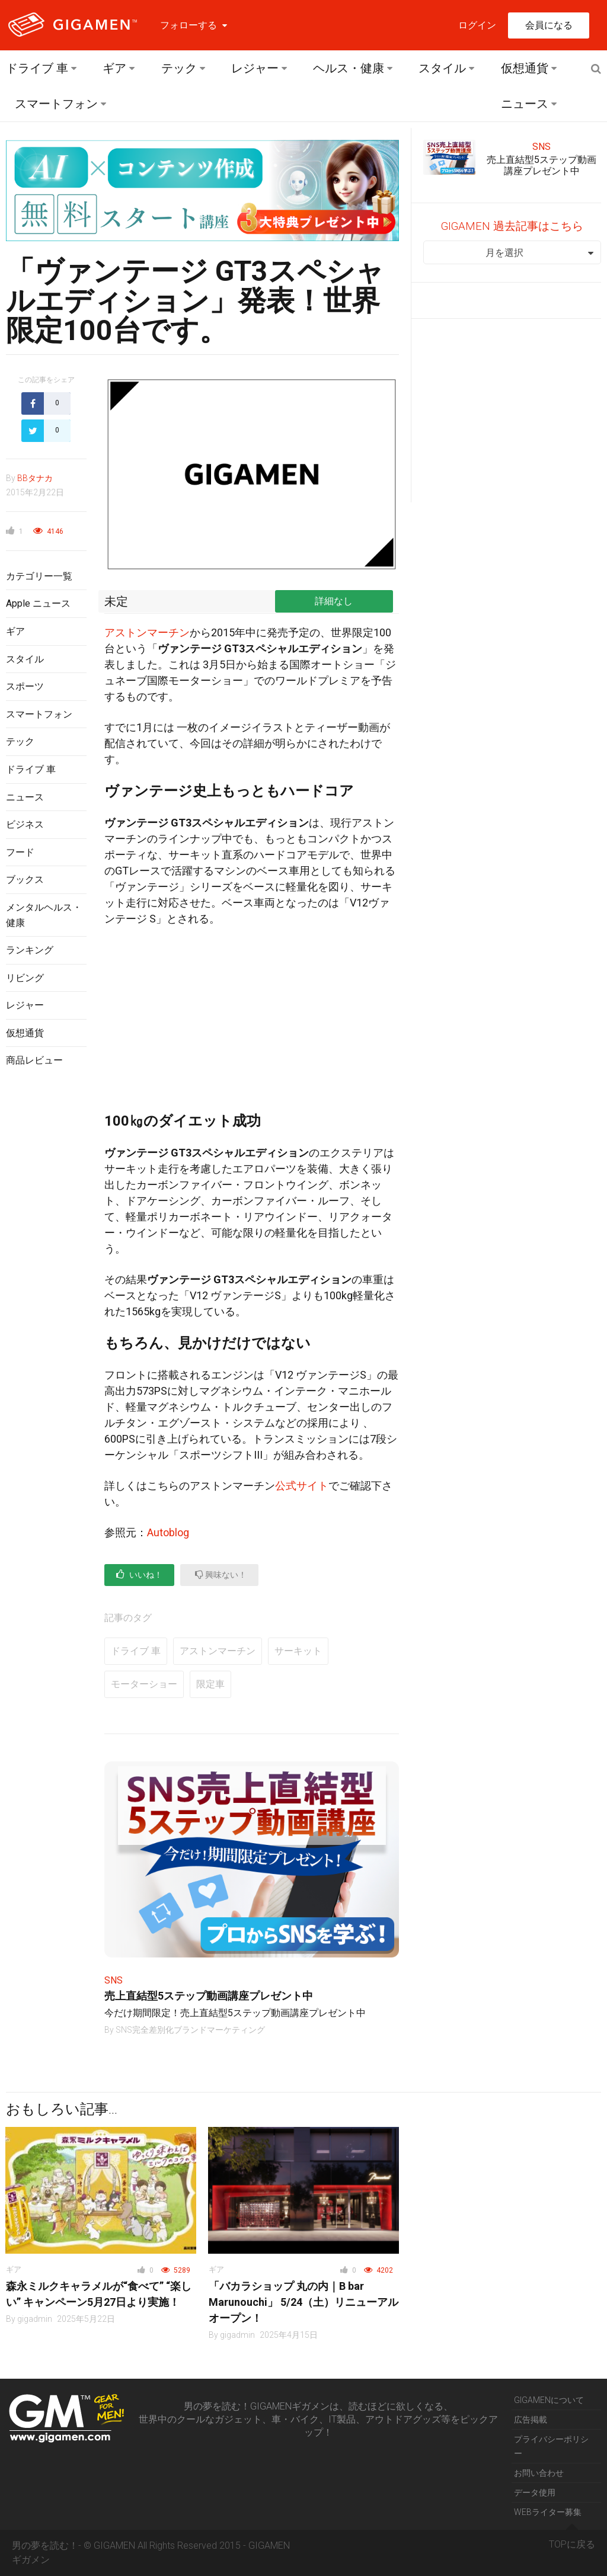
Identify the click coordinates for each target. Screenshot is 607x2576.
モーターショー (144, 1684)
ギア (114, 68)
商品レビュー (34, 1060)
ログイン (477, 25)
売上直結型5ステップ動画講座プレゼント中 (208, 1995)
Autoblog (168, 1532)
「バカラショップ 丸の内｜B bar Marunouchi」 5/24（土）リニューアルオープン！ (303, 2302)
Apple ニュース (38, 603)
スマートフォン (56, 104)
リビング (25, 977)
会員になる (549, 25)
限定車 (210, 1684)
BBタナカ (35, 478)
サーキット (298, 1651)
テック (179, 68)
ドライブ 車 (37, 68)
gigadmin (34, 2319)
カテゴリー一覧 (39, 576)
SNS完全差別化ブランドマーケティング (190, 2029)
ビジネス (25, 824)
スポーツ (25, 686)
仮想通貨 (524, 68)
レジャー (255, 68)
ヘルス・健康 (348, 68)
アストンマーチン (147, 632)
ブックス (25, 879)
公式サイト (301, 1485)
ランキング (29, 950)
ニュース (524, 104)
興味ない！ (221, 1574)
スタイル (442, 68)
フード (20, 852)
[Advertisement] (46, 1269)
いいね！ (139, 1574)
